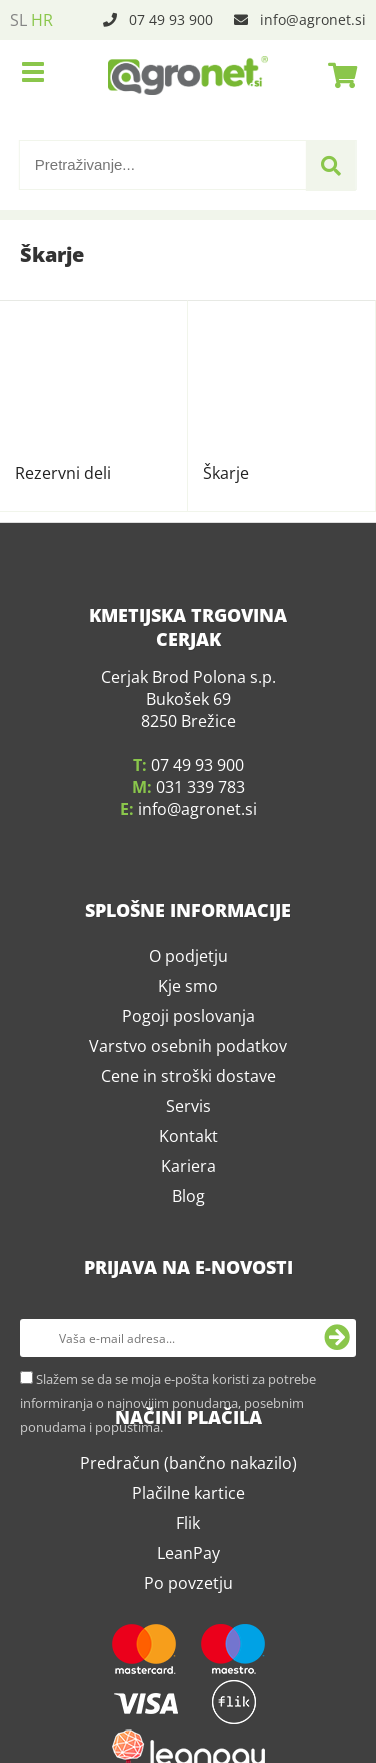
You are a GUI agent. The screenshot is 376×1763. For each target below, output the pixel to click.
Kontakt (188, 972)
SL (18, 20)
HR (42, 20)
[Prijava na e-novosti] (337, 1174)
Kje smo (188, 822)
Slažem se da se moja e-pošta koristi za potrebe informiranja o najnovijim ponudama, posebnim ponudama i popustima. (168, 1239)
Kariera (188, 1002)
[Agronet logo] (188, 75)
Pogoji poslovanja (188, 852)
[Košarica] (337, 75)
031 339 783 (200, 623)
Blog (188, 1032)
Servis (188, 942)
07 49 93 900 (171, 19)
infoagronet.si (313, 19)
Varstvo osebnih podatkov (188, 882)
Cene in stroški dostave (188, 912)
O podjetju (188, 792)
